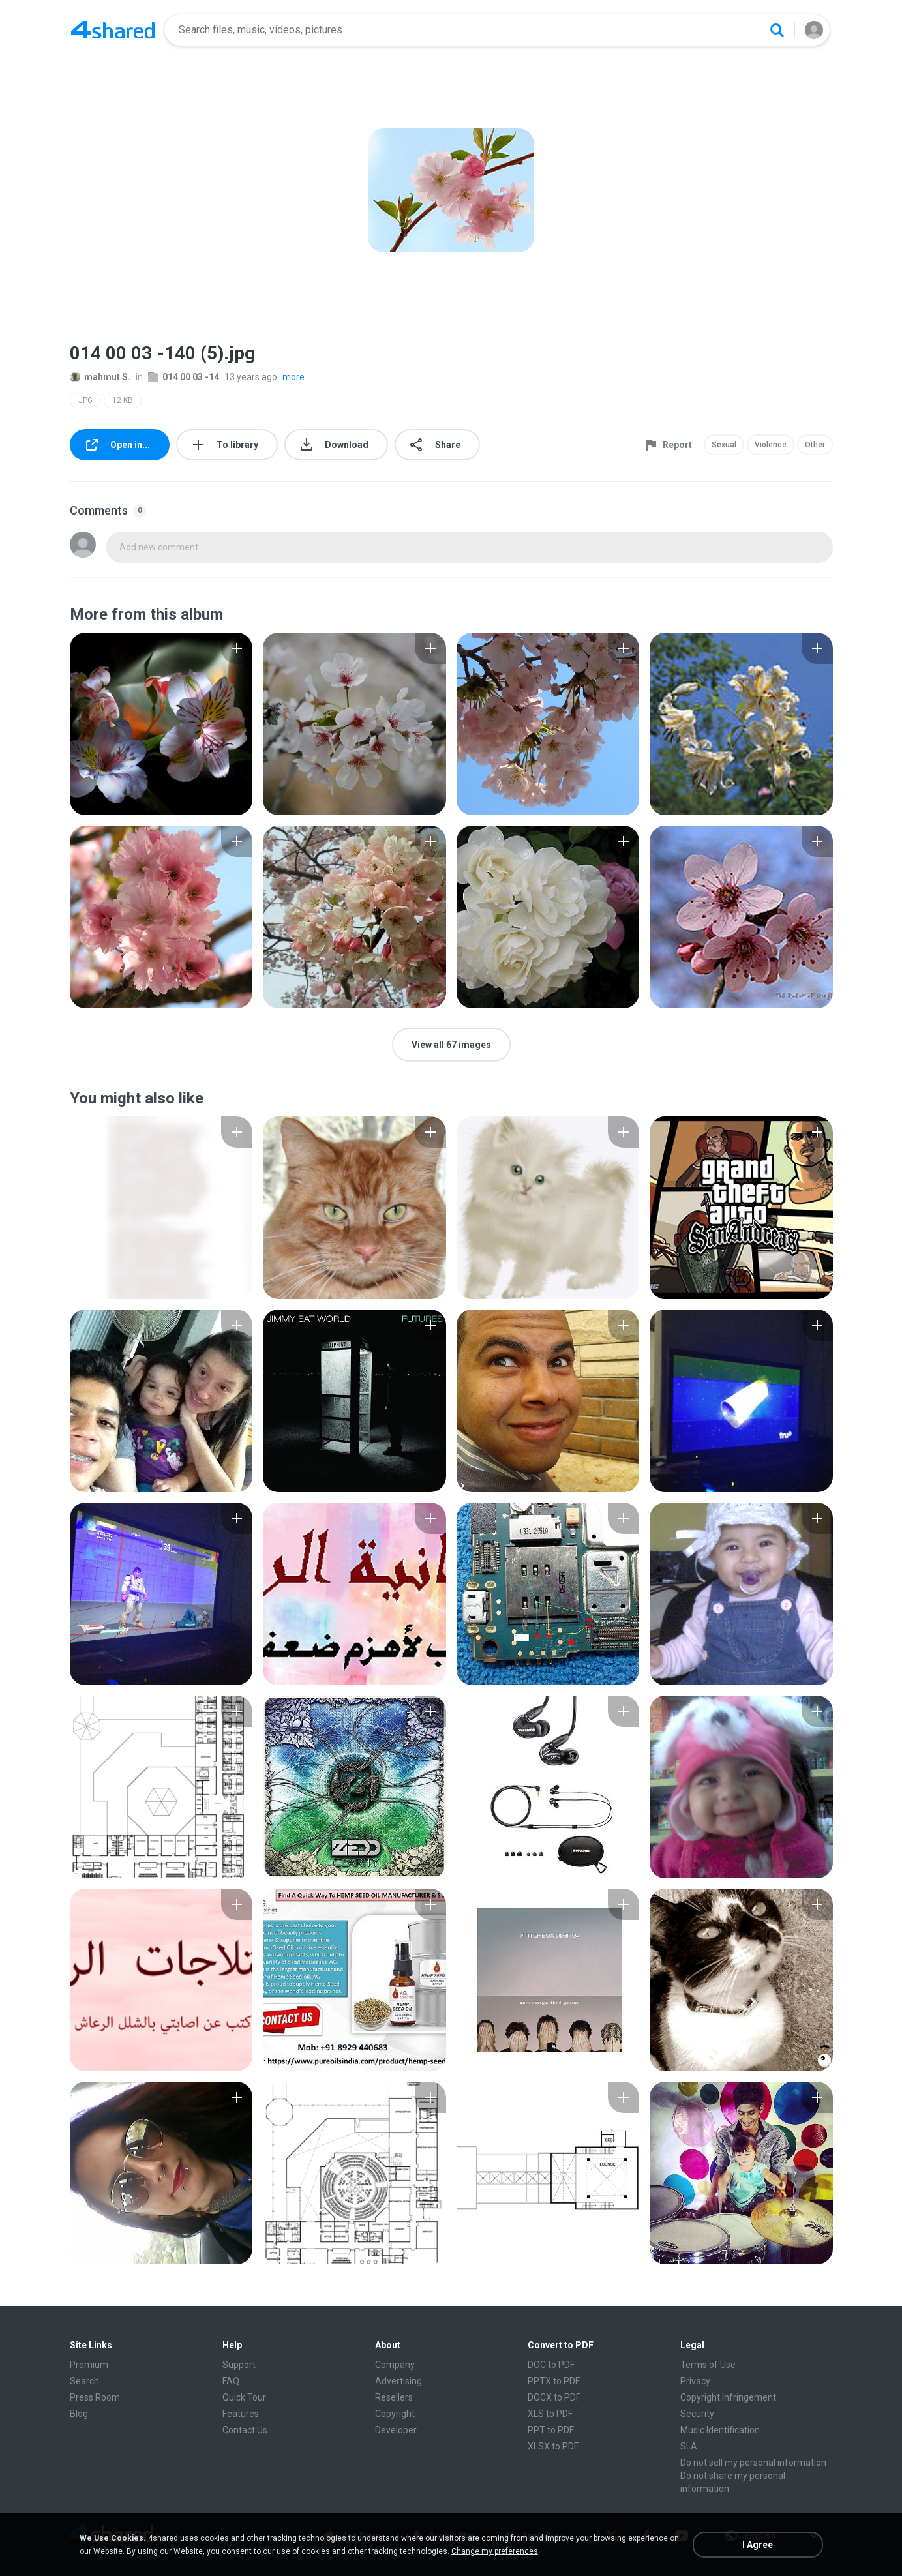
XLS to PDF (550, 2413)
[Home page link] (113, 30)
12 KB (122, 400)
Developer (396, 2430)
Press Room (95, 2397)
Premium (89, 2364)
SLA (688, 2446)
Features (240, 2413)
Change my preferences (494, 2551)
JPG (85, 400)
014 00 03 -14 (183, 377)
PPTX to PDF (554, 2381)
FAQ (230, 2381)
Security (697, 2413)
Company (395, 2364)
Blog (79, 2413)
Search (84, 2381)
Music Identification (720, 2430)
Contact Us (244, 2430)
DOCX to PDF (554, 2397)
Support (239, 2364)
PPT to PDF (551, 2430)
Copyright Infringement (728, 2397)
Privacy (695, 2381)
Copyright (395, 2413)
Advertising (398, 2381)
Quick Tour (244, 2397)
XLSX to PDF (553, 2446)
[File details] (161, 724)
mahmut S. (100, 377)
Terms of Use (708, 2364)
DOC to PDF (551, 2364)
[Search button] (776, 30)
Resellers (394, 2397)
